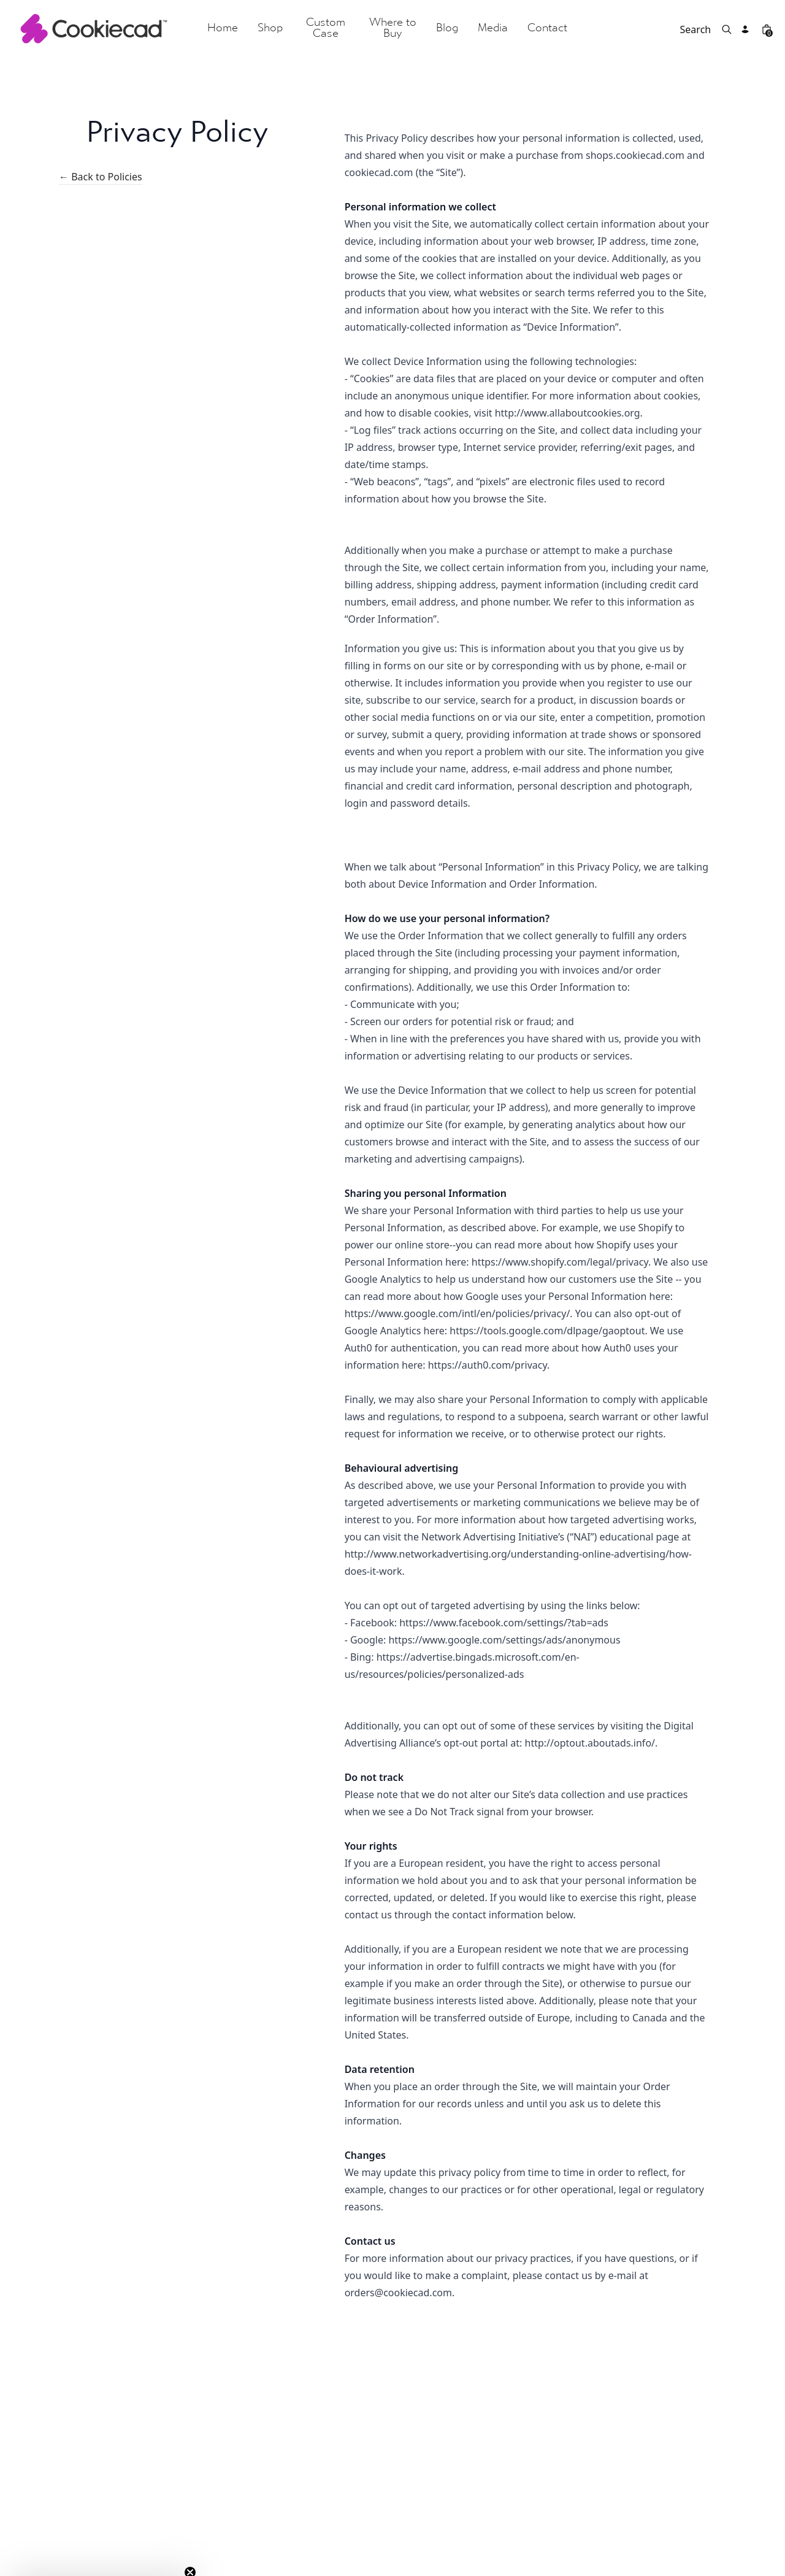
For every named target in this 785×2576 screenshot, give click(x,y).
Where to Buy (392, 28)
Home (222, 28)
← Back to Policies (100, 177)
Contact (547, 28)
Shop (270, 28)
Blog (447, 28)
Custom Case (325, 28)
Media (493, 28)
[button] (99, 2560)
